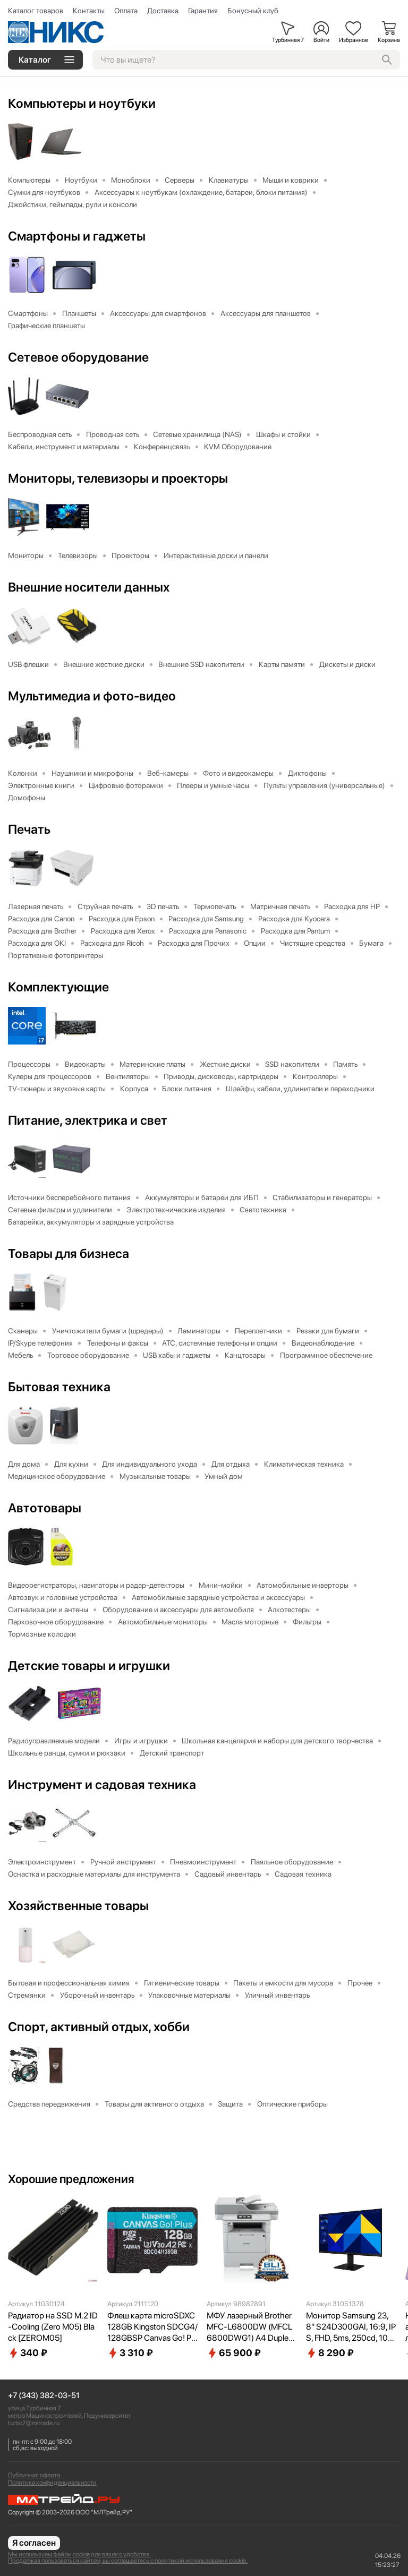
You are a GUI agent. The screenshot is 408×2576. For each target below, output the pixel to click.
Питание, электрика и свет (87, 1120)
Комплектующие (58, 987)
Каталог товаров (35, 10)
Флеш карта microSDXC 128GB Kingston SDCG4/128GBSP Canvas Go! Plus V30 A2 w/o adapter (152, 2326)
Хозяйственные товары (78, 1905)
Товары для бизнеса (68, 1253)
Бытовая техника (59, 1387)
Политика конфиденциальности (52, 2482)
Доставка (162, 10)
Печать (29, 829)
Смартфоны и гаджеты (77, 236)
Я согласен (34, 2543)
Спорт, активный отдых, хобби (99, 2027)
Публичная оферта (34, 2475)
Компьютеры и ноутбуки (82, 103)
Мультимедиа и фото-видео (92, 696)
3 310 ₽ (130, 2353)
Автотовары (44, 1508)
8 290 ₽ (330, 2353)
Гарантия (203, 10)
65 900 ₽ (234, 2353)
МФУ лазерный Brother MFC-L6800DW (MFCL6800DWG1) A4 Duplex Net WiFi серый (250, 2326)
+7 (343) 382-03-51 (44, 2396)
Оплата (126, 10)
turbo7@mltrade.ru (34, 2423)
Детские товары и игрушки (89, 1665)
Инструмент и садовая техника (102, 1784)
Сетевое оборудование (78, 357)
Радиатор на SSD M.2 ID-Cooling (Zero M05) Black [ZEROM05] (53, 2326)
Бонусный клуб (252, 10)
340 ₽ (27, 2353)
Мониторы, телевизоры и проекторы (118, 478)
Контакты (89, 10)
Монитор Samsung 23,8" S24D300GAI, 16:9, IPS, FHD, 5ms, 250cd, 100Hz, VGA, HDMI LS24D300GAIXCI (351, 2326)
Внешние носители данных (88, 587)
